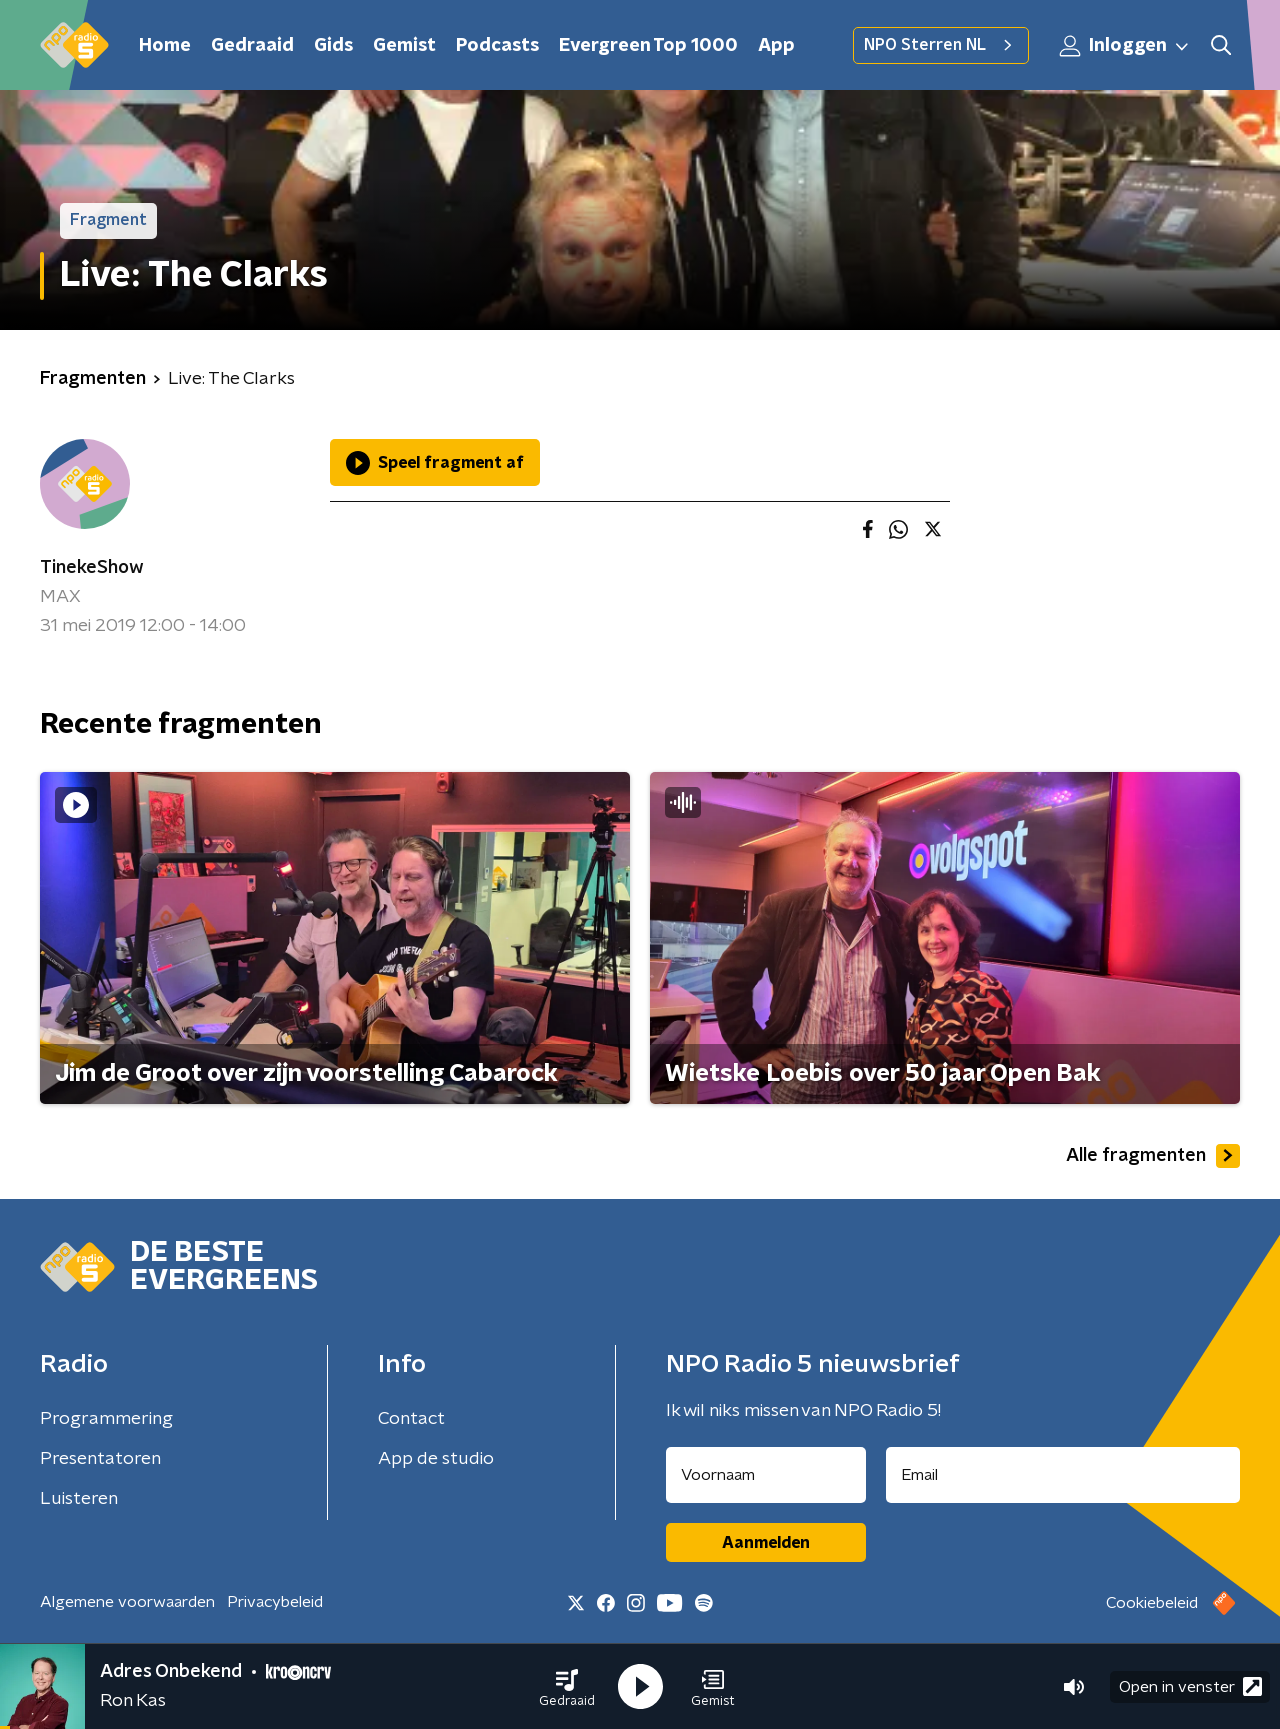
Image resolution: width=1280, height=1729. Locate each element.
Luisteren (79, 1499)
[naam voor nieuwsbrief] (766, 1475)
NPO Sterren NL (941, 45)
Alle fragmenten (1153, 1156)
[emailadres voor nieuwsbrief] (1063, 1475)
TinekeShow (92, 568)
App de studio (436, 1459)
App (776, 46)
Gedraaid (252, 46)
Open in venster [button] (1190, 1686)
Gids (333, 46)
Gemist (404, 46)
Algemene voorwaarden (127, 1602)
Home (165, 46)
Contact (411, 1419)
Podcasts (497, 46)
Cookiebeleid (1152, 1603)
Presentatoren (100, 1459)
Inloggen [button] (1125, 46)
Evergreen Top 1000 (648, 46)
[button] (567, 1687)
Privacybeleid (275, 1602)
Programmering (106, 1419)
